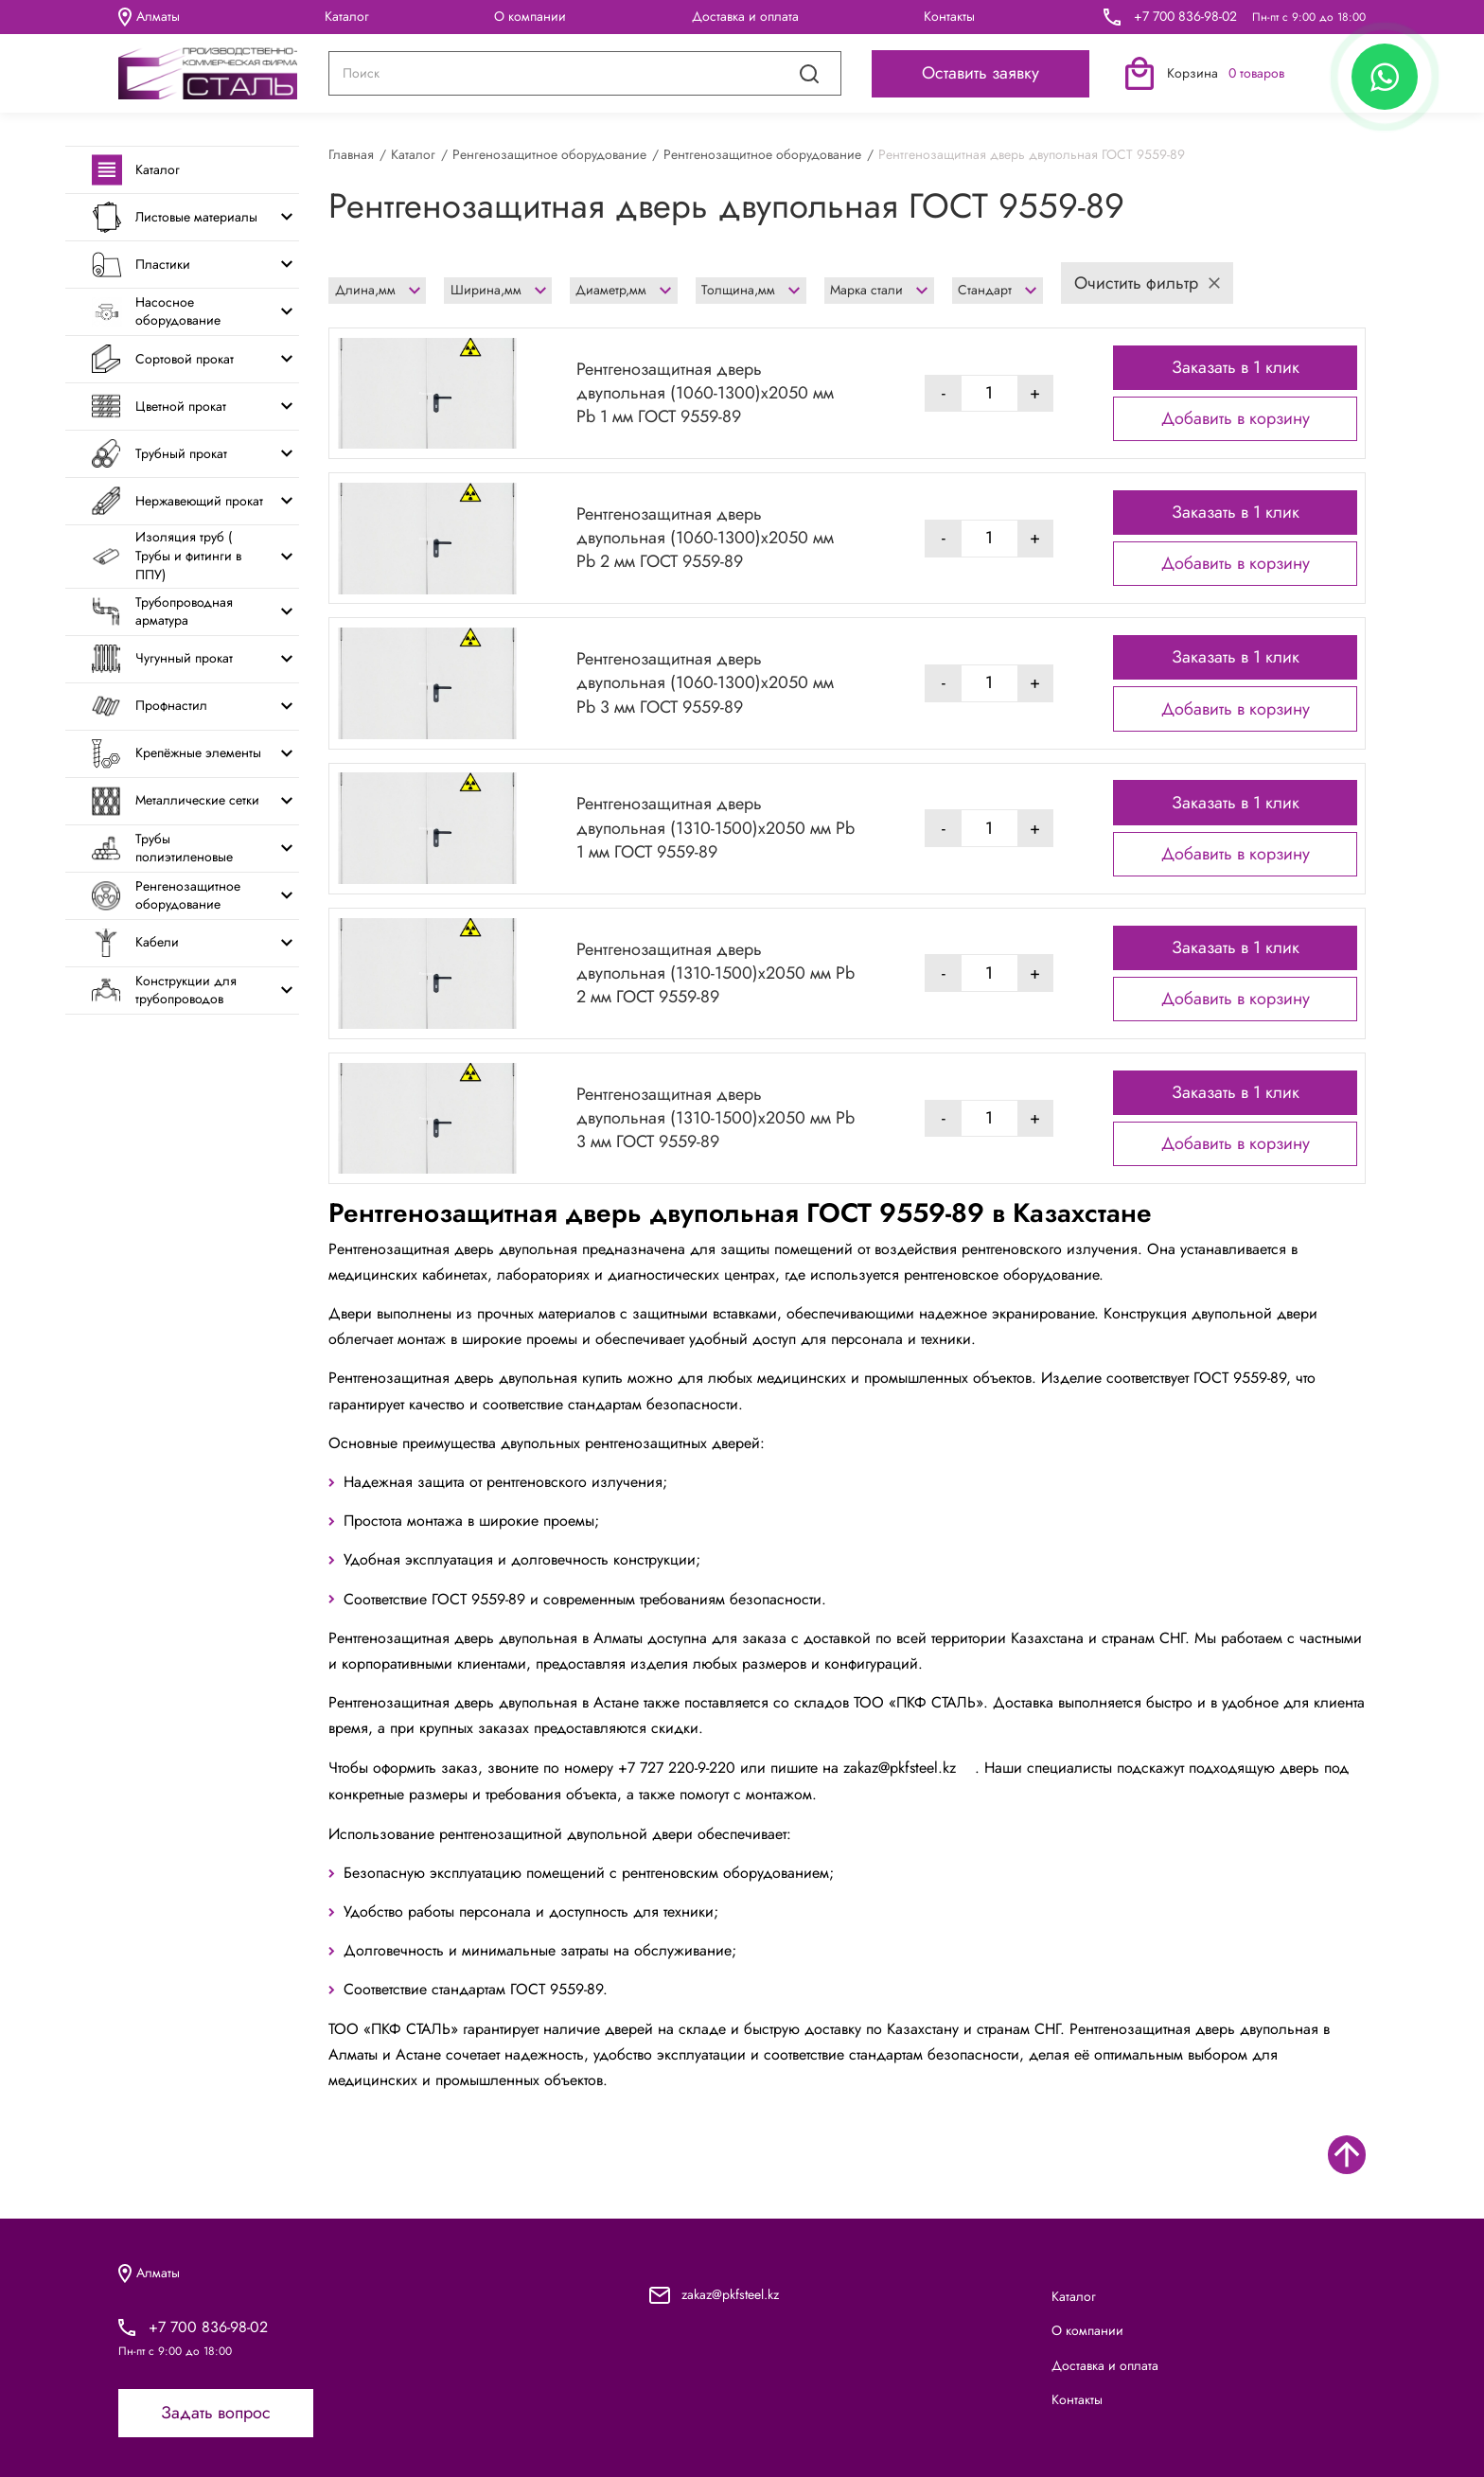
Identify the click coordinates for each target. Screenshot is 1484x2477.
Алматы (149, 17)
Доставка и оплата (745, 16)
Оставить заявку (980, 73)
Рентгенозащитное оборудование (762, 154)
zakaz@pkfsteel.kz (909, 1767)
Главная (351, 154)
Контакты (949, 16)
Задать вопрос (216, 2412)
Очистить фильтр (1147, 283)
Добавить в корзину (1235, 418)
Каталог (347, 16)
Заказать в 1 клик (1235, 367)
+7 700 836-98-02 (1185, 17)
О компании (530, 16)
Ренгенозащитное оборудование (549, 154)
